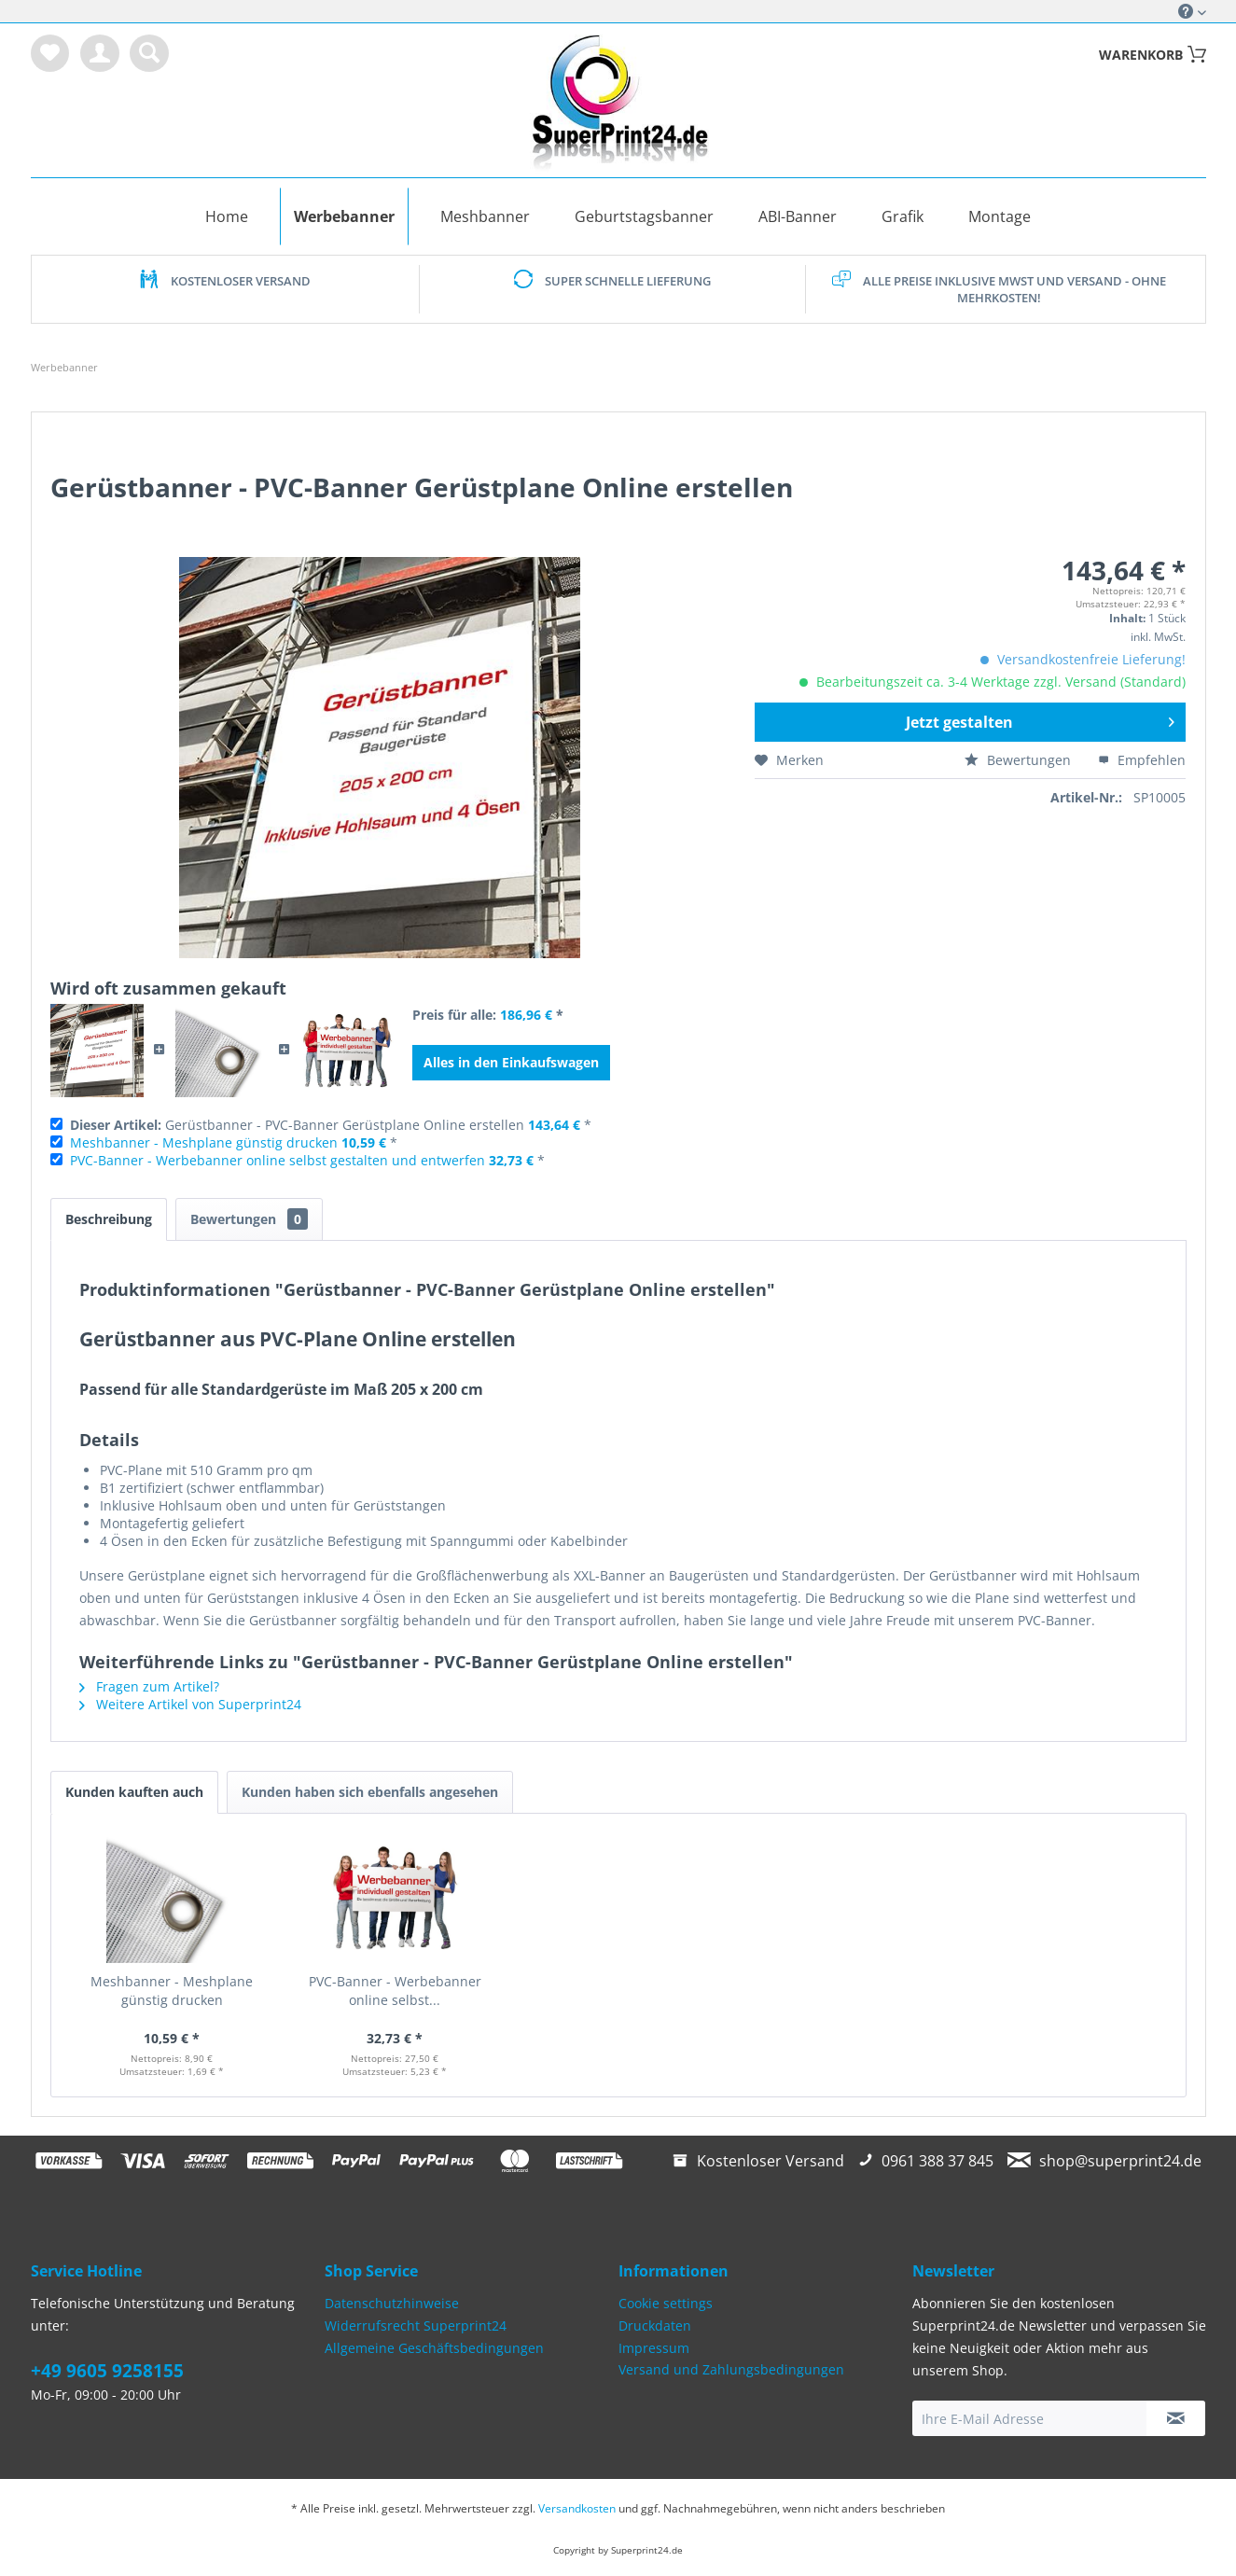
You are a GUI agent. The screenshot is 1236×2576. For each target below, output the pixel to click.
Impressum (653, 2348)
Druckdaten (654, 2325)
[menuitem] (50, 53)
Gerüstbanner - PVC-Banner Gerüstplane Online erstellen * (330, 1125)
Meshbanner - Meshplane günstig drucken (204, 1142)
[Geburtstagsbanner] (644, 216)
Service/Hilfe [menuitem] (1185, 11)
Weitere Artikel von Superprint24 (190, 1704)
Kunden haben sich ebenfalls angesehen (370, 1792)
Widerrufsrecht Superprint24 (416, 2325)
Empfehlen (1142, 760)
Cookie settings (665, 2303)
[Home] (226, 216)
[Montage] (999, 216)
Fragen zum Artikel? (149, 1686)
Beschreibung (108, 1219)
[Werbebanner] (344, 216)
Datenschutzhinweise (392, 2303)
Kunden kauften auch (134, 1792)
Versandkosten (577, 2508)
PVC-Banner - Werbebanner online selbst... (395, 1990)
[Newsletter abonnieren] (1175, 2418)
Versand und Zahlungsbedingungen (731, 2369)
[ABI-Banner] (797, 216)
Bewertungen (1020, 760)
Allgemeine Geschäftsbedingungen (434, 2348)
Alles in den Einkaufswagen (511, 1062)
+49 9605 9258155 (107, 2371)
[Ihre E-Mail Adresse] (1029, 2418)
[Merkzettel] (50, 53)
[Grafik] (902, 216)
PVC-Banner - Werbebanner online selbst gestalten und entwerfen (277, 1160)
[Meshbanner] (485, 216)
